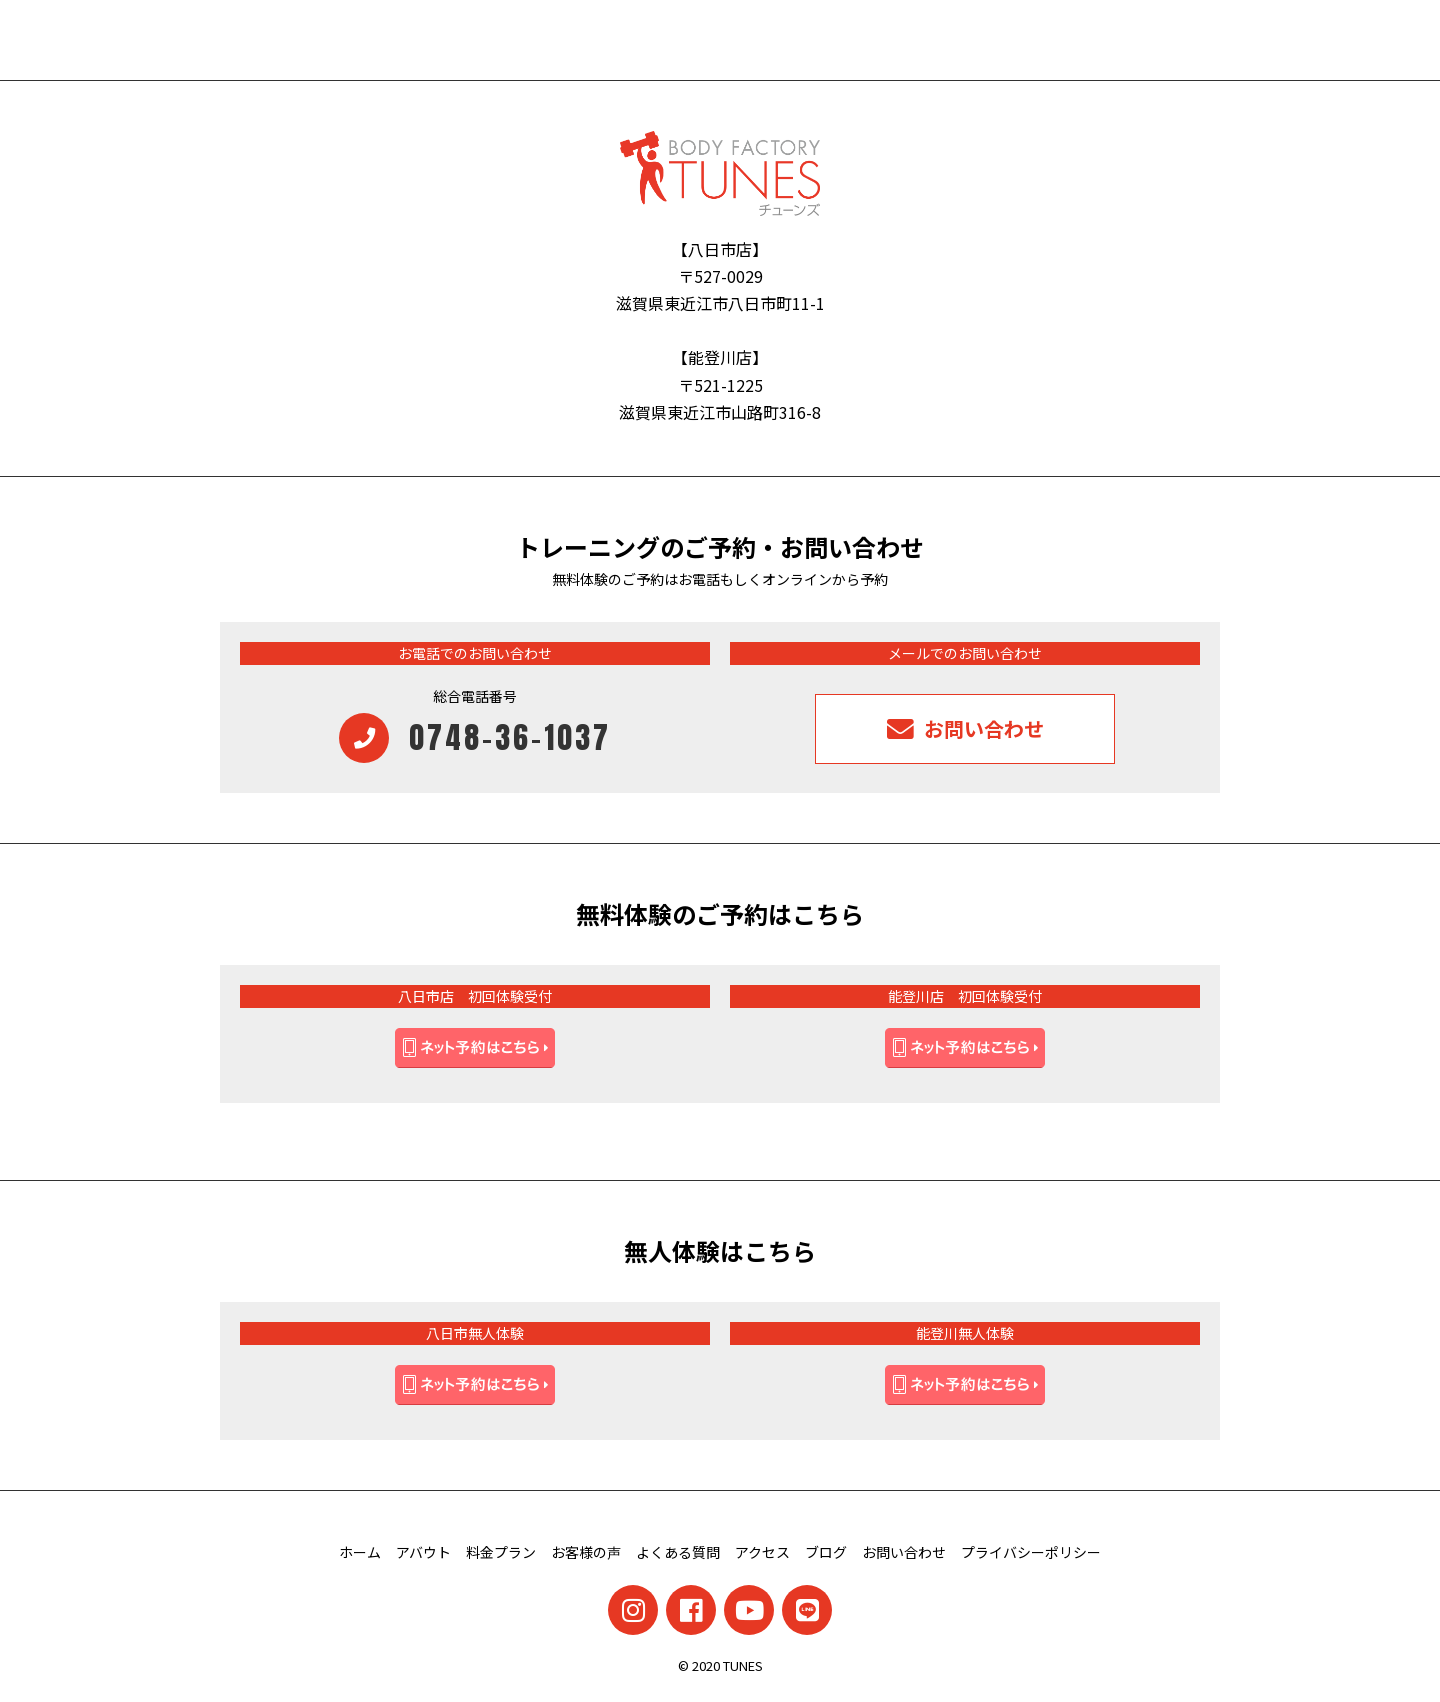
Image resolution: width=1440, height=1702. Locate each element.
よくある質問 (678, 1552)
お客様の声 (586, 1552)
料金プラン (501, 1552)
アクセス (762, 1552)
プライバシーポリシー (1031, 1552)
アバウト (423, 1552)
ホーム (360, 1552)
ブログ (826, 1552)
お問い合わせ (904, 1552)
